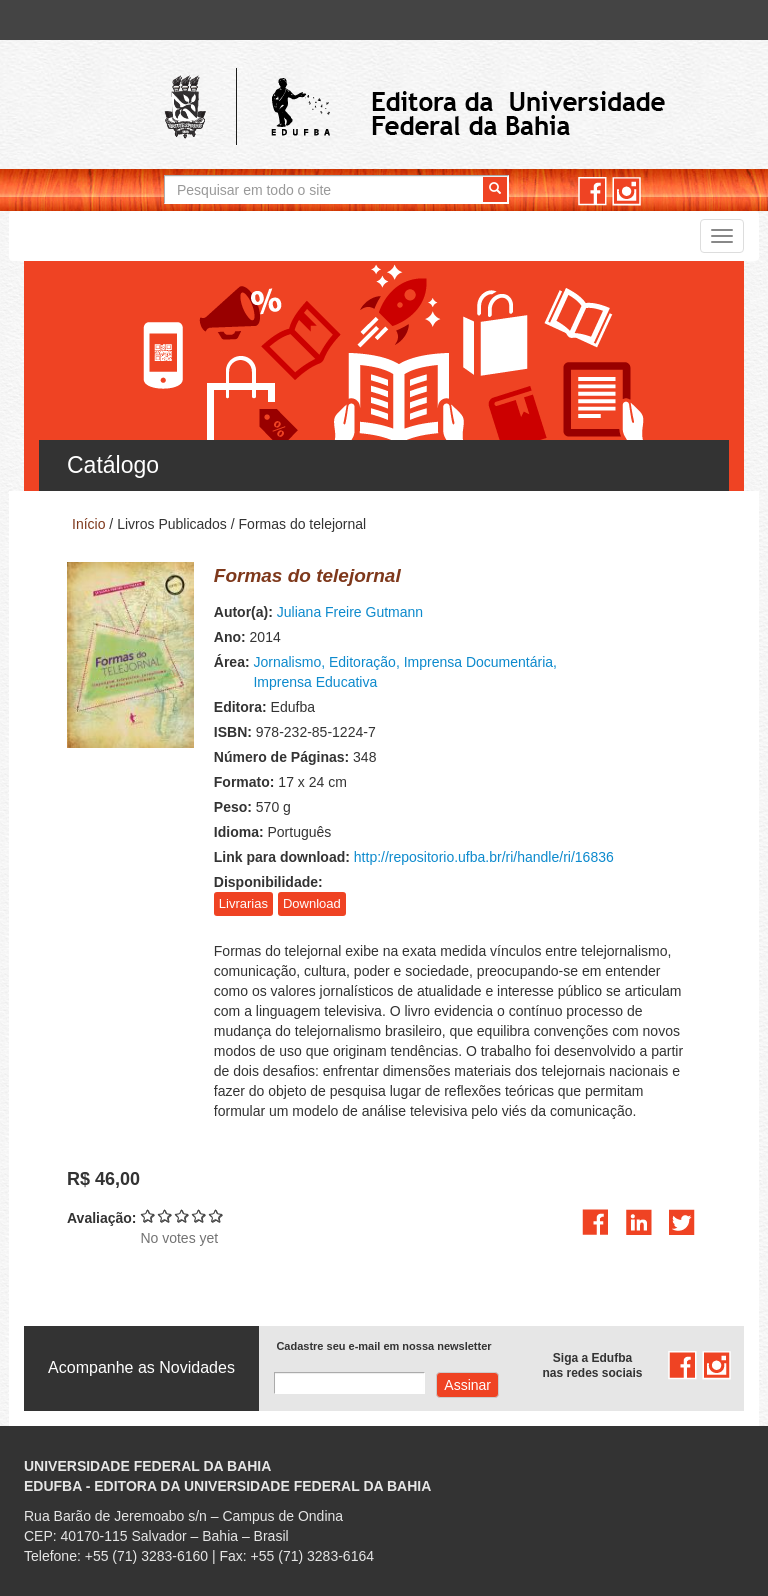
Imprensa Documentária (478, 662)
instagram (626, 191)
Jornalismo (287, 662)
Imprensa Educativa (315, 682)
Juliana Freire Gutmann (350, 612)
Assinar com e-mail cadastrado (467, 1385)
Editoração (362, 662)
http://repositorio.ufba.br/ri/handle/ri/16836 (484, 857)
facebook (592, 191)
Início (88, 524)
